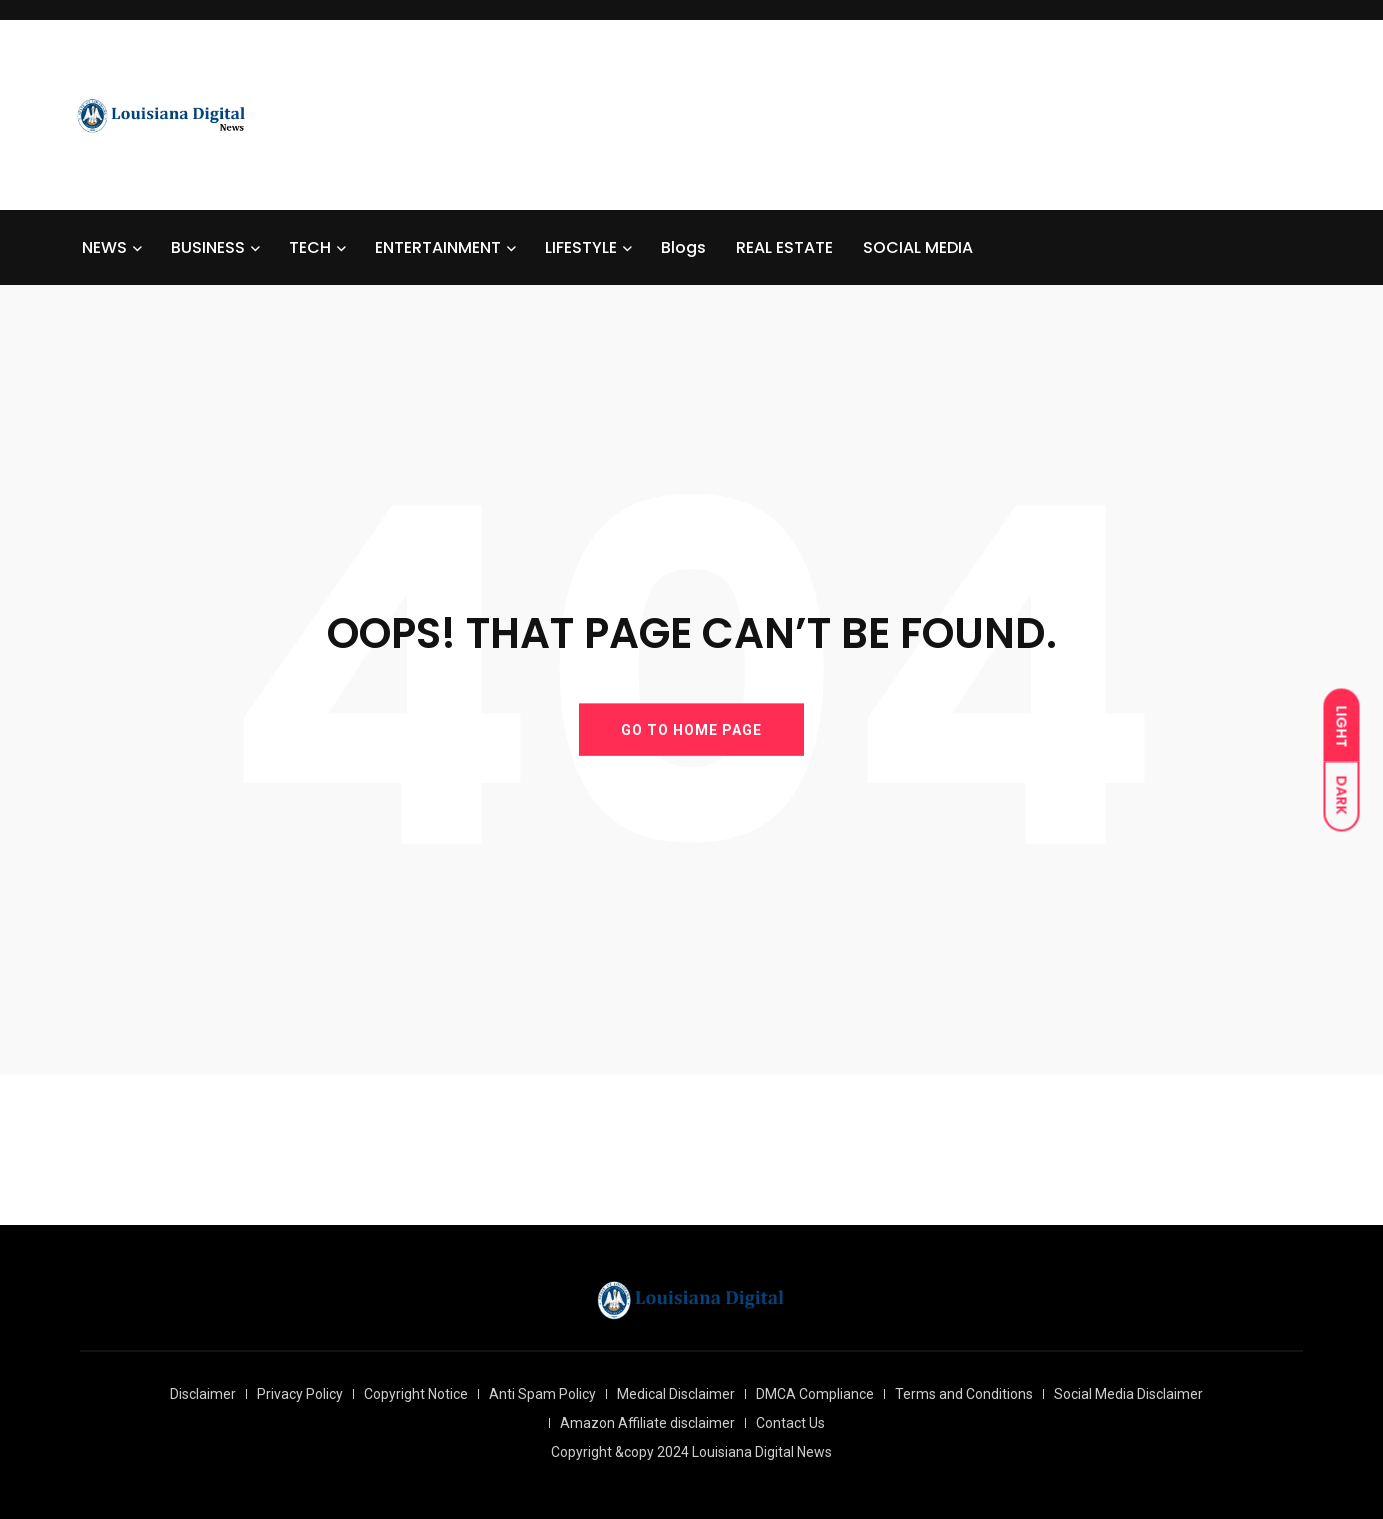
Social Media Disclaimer (1128, 1394)
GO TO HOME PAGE (691, 729)
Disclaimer (203, 1394)
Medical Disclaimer (676, 1394)
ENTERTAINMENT (438, 247)
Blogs (683, 247)
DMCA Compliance (815, 1394)
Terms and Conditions (964, 1394)
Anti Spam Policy (542, 1394)
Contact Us (790, 1423)
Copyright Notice (416, 1394)
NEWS (104, 247)
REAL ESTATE (784, 247)
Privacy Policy (300, 1394)
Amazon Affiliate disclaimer (647, 1423)
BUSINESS (208, 247)
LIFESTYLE (581, 247)
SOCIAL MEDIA (918, 247)
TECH (310, 247)
